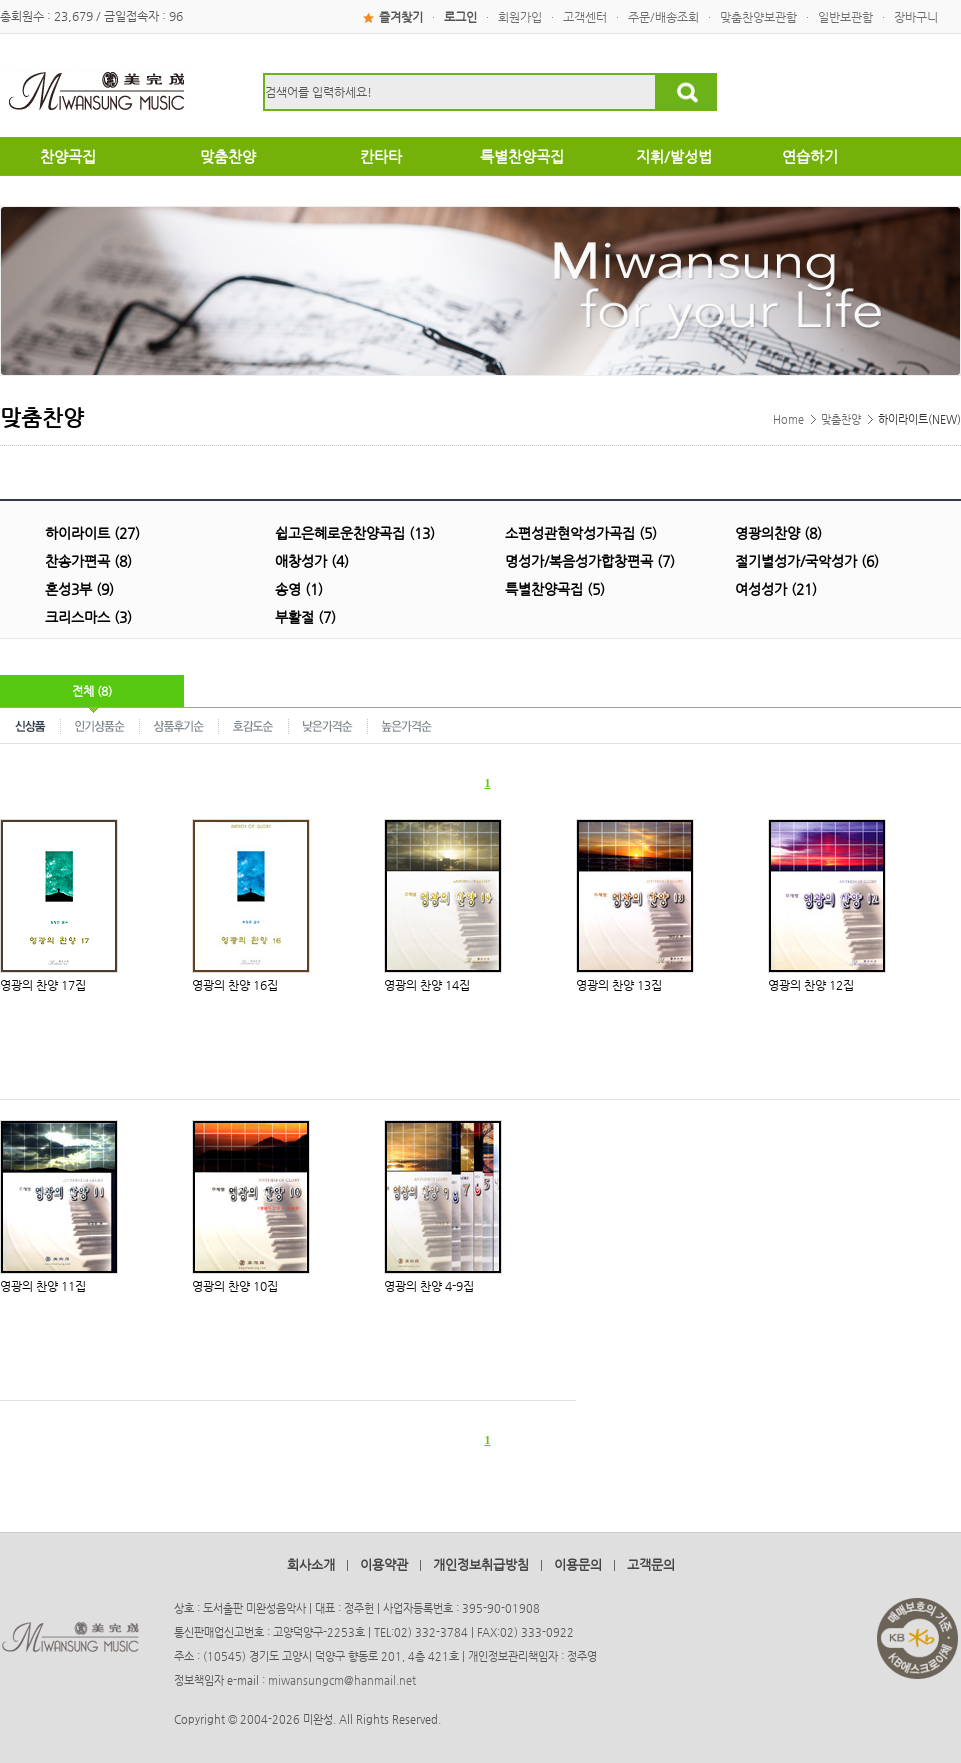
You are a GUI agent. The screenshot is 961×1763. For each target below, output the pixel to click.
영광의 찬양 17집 (43, 985)
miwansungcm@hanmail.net (342, 1680)
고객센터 (585, 17)
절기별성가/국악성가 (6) (807, 561)
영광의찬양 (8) (778, 533)
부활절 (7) (305, 617)
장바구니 (916, 17)
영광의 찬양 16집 (235, 985)
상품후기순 (179, 725)
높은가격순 (406, 725)
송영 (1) (299, 589)
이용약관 (384, 1564)
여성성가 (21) (776, 589)
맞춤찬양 (841, 419)
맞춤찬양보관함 (758, 17)
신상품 (30, 725)
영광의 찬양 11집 (43, 1286)
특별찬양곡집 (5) (555, 589)
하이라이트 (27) (92, 533)
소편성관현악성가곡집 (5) (581, 533)
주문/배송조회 (663, 17)
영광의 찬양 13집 (619, 985)
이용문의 (578, 1564)
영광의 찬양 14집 (427, 985)
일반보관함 (845, 17)
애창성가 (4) (312, 561)
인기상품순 (100, 725)
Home (788, 419)
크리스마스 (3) (88, 617)
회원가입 (520, 17)
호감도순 (254, 725)
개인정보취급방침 (481, 1564)
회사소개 (311, 1564)
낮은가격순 (328, 725)
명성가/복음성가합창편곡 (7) (590, 561)
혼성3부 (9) (79, 589)
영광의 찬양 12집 (811, 985)
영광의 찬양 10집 (235, 1286)
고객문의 (651, 1564)
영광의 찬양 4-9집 (429, 1286)
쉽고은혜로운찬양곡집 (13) (355, 533)
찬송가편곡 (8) (88, 561)
